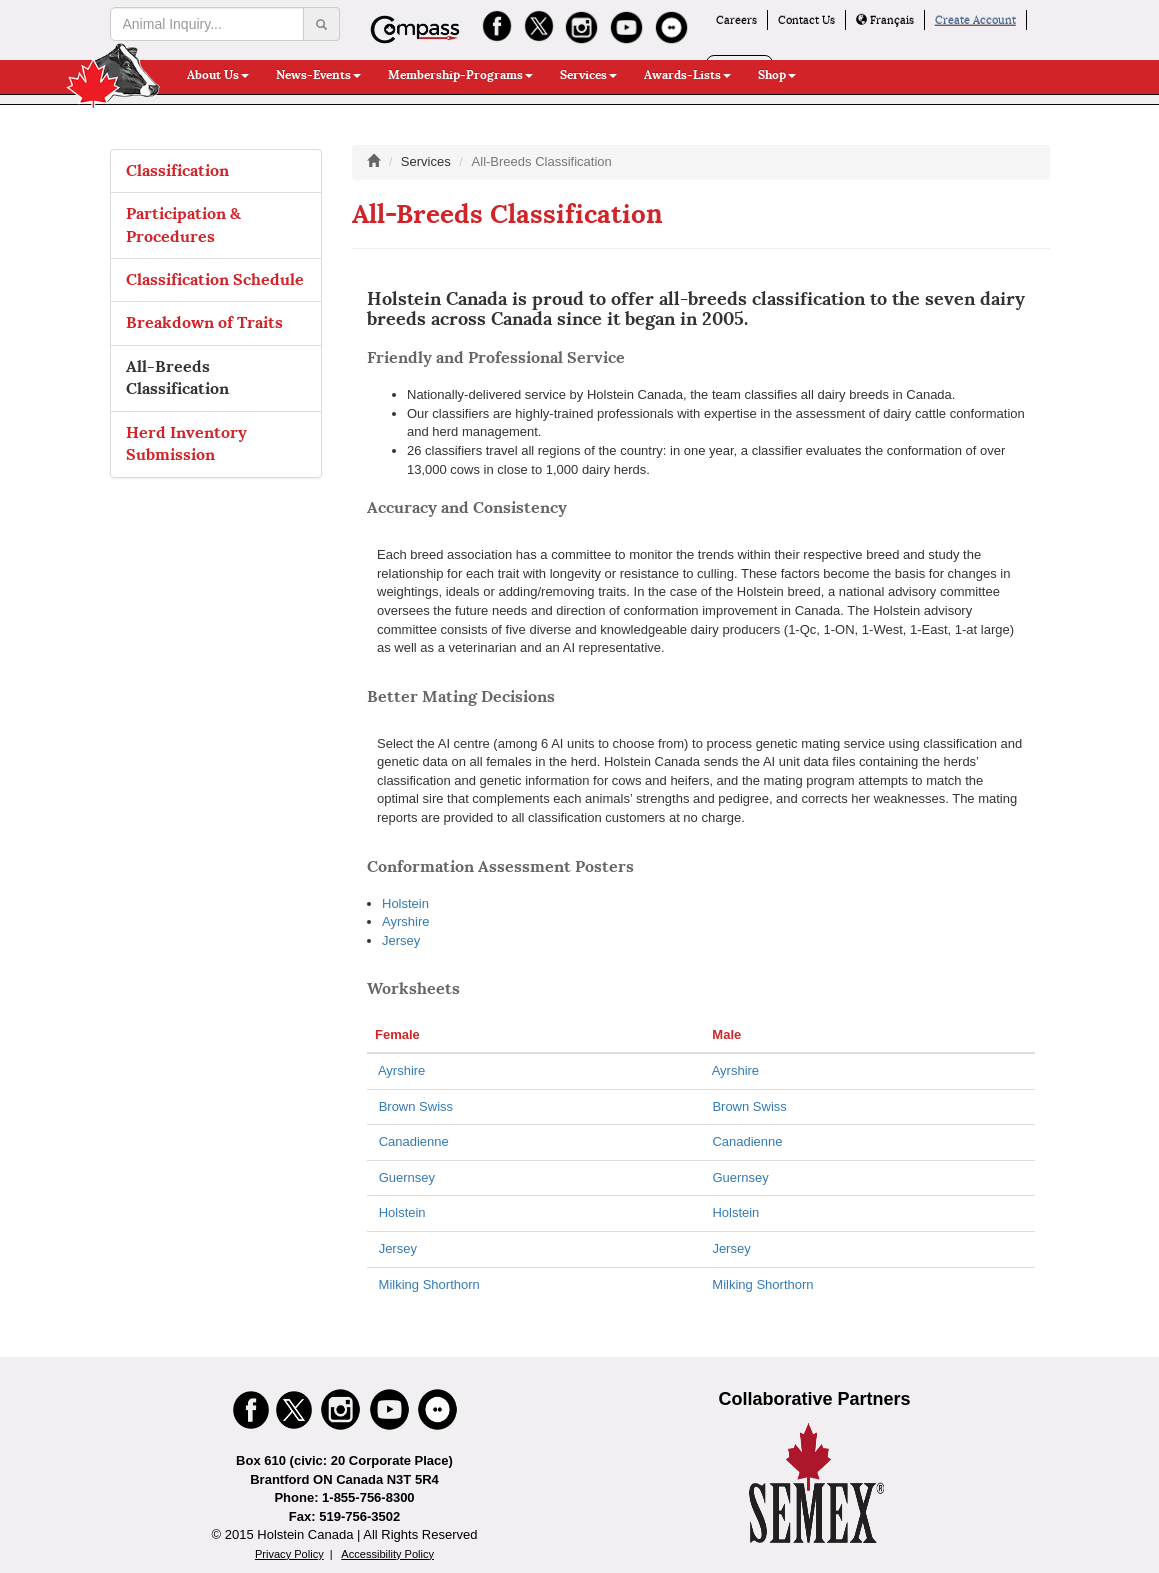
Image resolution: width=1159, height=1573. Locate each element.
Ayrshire (405, 921)
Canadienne (414, 1141)
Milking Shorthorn (427, 1284)
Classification (177, 170)
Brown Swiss (416, 1106)
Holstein (405, 903)
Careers (736, 20)
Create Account (975, 20)
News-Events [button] (318, 75)
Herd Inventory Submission (186, 443)
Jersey (401, 940)
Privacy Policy (289, 1554)
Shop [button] (777, 75)
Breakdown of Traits (204, 322)
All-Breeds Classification (177, 377)
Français (885, 20)
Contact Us (806, 20)
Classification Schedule (215, 279)
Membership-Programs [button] (460, 75)
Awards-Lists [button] (687, 75)
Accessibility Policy (387, 1554)
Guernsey (407, 1177)
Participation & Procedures (183, 224)
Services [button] (588, 75)
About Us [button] (218, 75)
